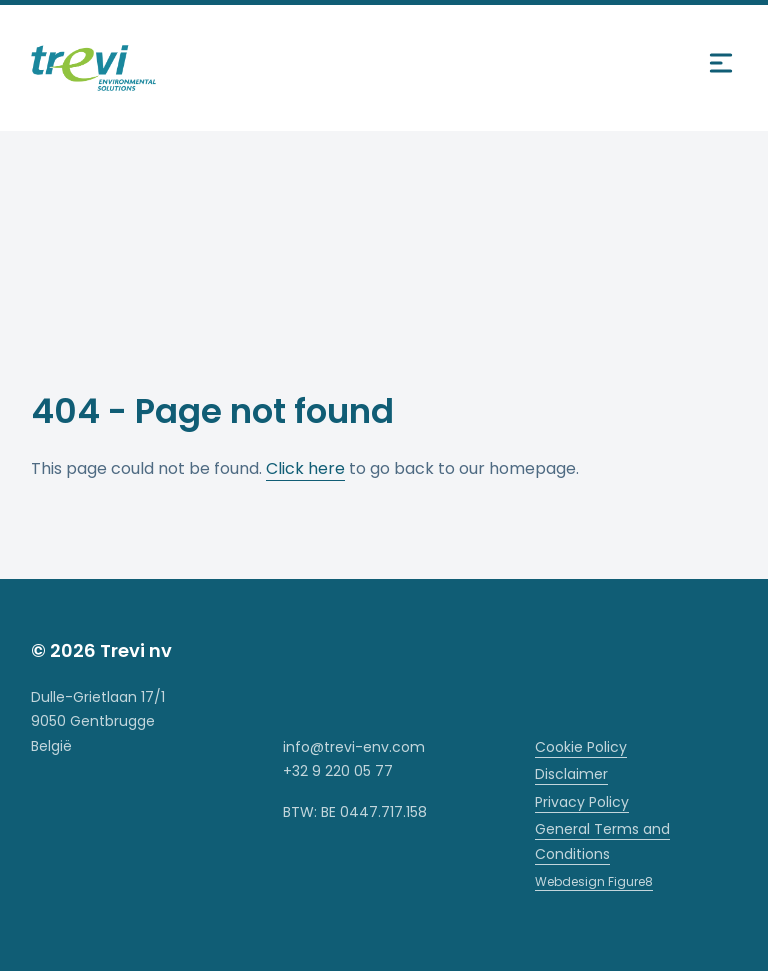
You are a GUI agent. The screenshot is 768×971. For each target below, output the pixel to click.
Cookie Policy (581, 747)
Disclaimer (571, 774)
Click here (305, 468)
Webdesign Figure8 (594, 881)
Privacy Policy (582, 802)
